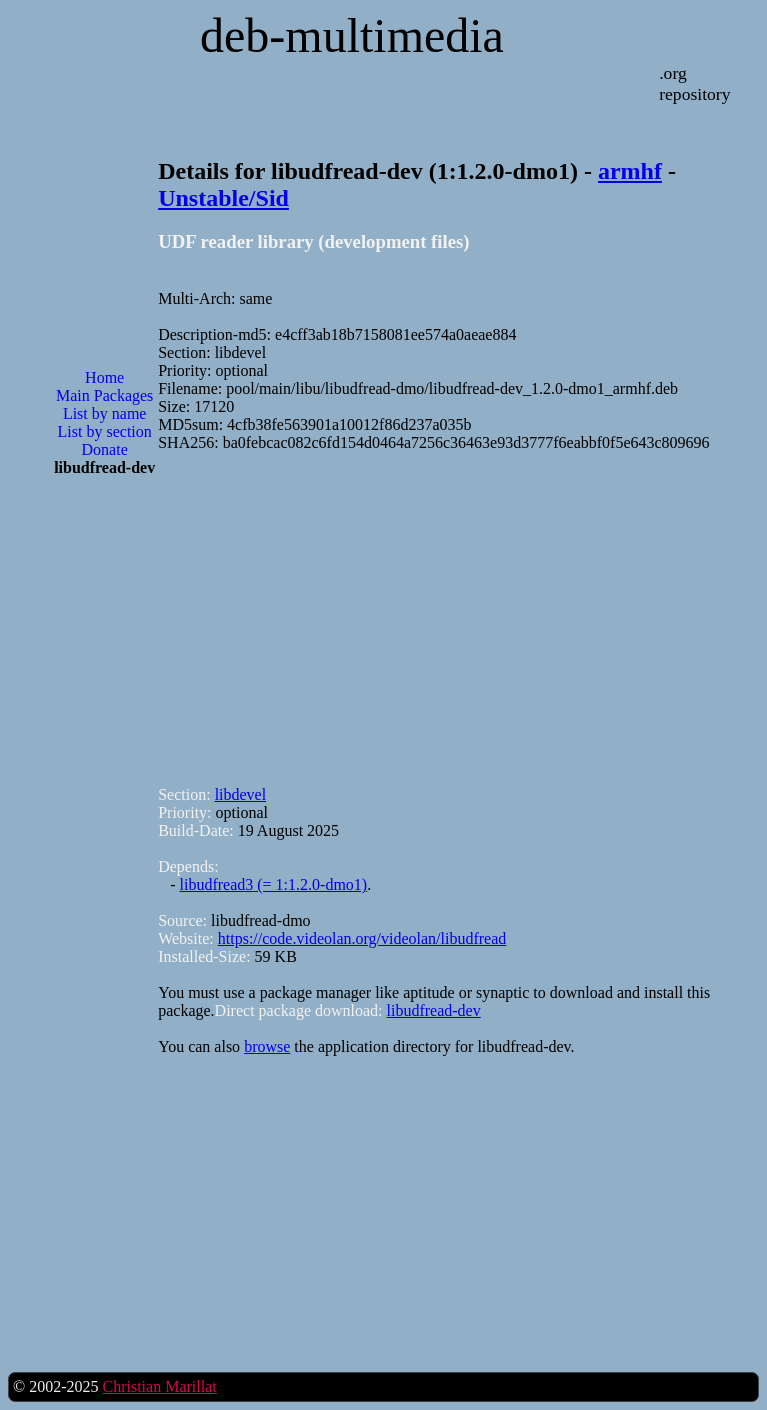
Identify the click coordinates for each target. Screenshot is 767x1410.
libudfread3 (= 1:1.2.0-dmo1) (274, 884)
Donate (105, 449)
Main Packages (104, 395)
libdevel (241, 794)
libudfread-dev (434, 1010)
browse (267, 1046)
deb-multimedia (352, 35)
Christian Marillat (159, 1386)
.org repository (694, 83)
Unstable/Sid (223, 198)
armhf (630, 171)
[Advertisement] (105, 813)
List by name (105, 413)
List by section (105, 431)
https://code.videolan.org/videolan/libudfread (362, 938)
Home (104, 377)
